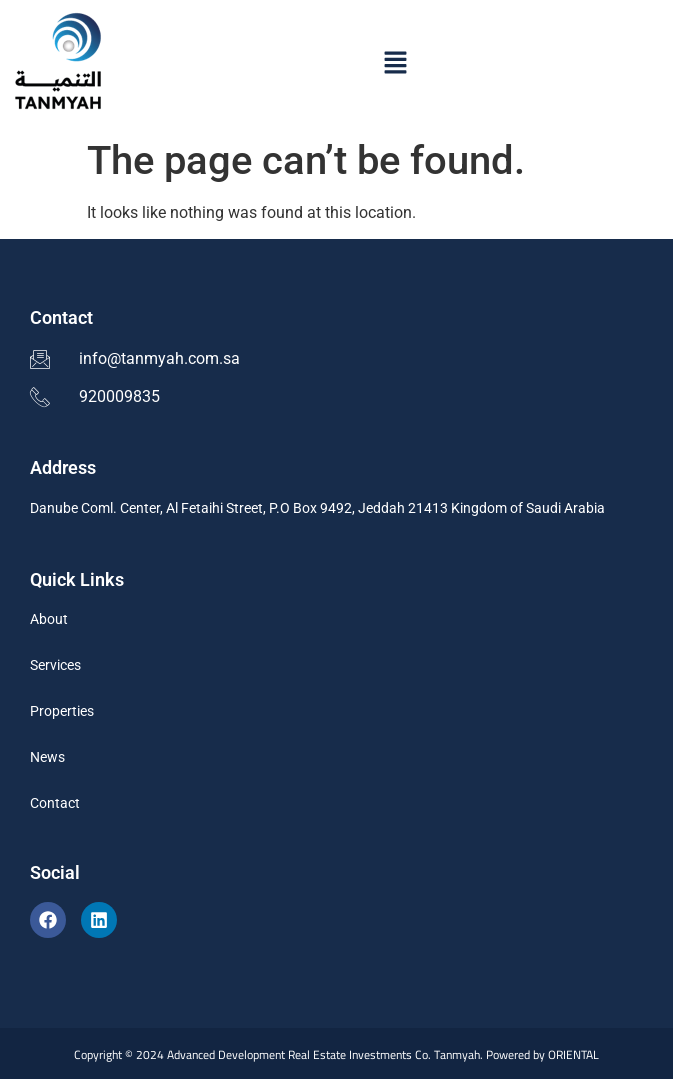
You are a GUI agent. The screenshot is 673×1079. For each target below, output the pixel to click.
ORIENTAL (573, 1054)
